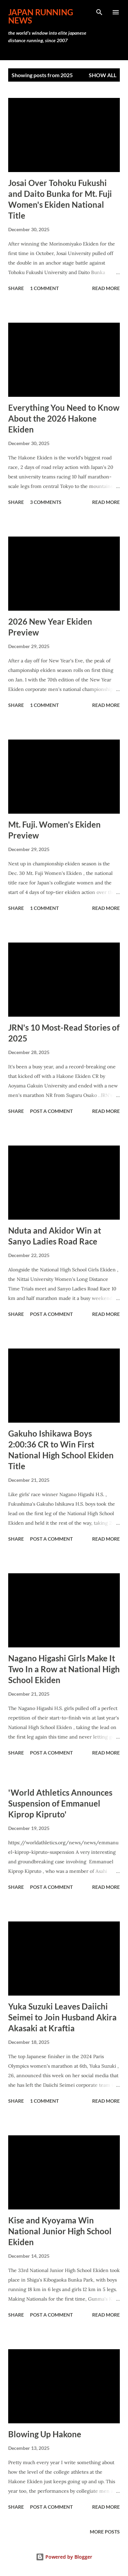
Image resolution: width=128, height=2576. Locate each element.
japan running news (40, 16)
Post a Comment (51, 1111)
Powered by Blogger (64, 2557)
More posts (105, 2532)
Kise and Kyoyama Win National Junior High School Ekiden (60, 2231)
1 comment (44, 288)
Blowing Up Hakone (44, 2434)
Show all (102, 75)
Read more (106, 288)
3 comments (45, 502)
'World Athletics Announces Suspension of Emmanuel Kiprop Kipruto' (60, 1803)
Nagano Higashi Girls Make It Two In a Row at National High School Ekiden (64, 1669)
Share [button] (16, 288)
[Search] (99, 12)
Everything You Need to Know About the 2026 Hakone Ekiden (63, 418)
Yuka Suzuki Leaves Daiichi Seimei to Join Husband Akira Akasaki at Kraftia (62, 2017)
